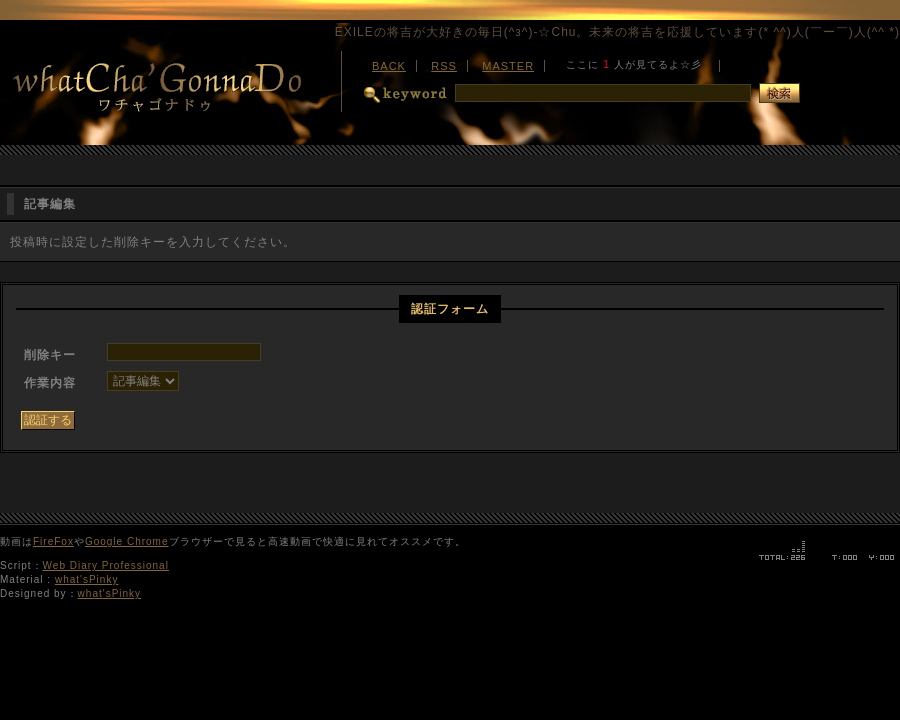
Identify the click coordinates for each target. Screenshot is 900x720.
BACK (389, 66)
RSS (444, 66)
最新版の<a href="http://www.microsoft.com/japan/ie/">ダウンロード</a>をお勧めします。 (634, 63)
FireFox (53, 541)
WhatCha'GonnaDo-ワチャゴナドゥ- (170, 85)
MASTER (508, 66)
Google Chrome (127, 541)
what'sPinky (87, 579)
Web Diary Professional (106, 565)
